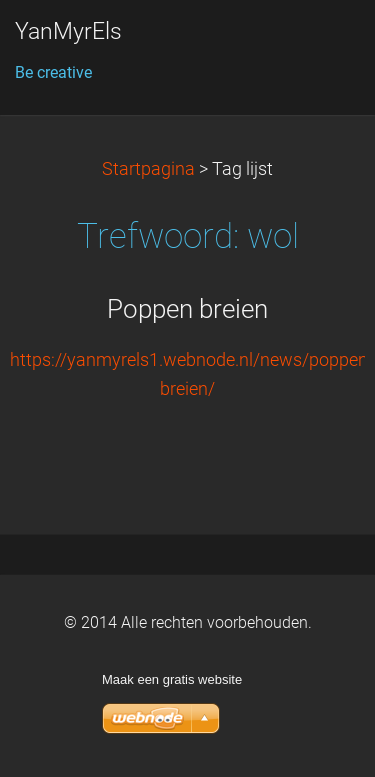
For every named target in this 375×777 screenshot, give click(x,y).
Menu (320, 45)
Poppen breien (187, 309)
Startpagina (148, 169)
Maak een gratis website (172, 679)
